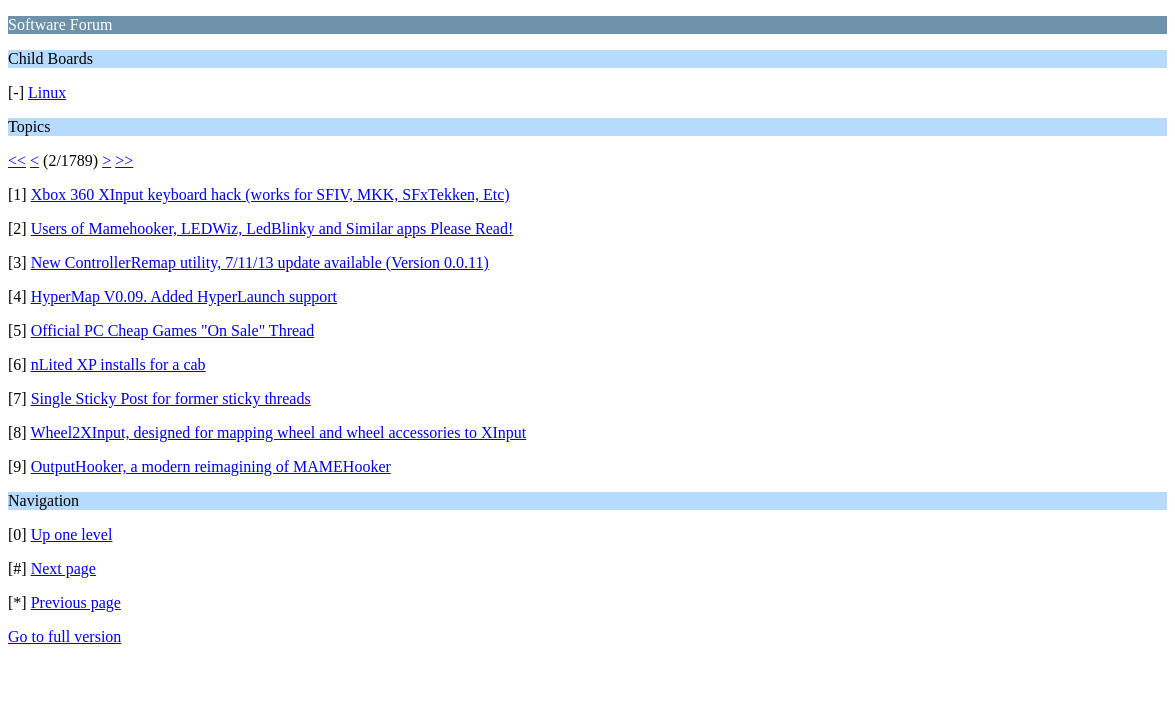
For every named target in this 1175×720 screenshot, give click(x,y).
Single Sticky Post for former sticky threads (171, 398)
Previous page (76, 602)
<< (17, 160)
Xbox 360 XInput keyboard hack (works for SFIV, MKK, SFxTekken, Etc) (270, 194)
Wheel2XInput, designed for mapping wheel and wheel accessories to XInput (278, 432)
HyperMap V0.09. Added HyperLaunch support (184, 296)
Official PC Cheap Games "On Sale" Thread (173, 330)
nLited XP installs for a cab (118, 364)
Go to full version (64, 636)
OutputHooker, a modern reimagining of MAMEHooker (211, 466)
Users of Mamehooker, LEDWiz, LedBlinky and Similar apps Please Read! (272, 228)
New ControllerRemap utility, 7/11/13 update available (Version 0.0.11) (260, 262)
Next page (63, 568)
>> (124, 160)
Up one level (72, 534)
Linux (47, 92)
